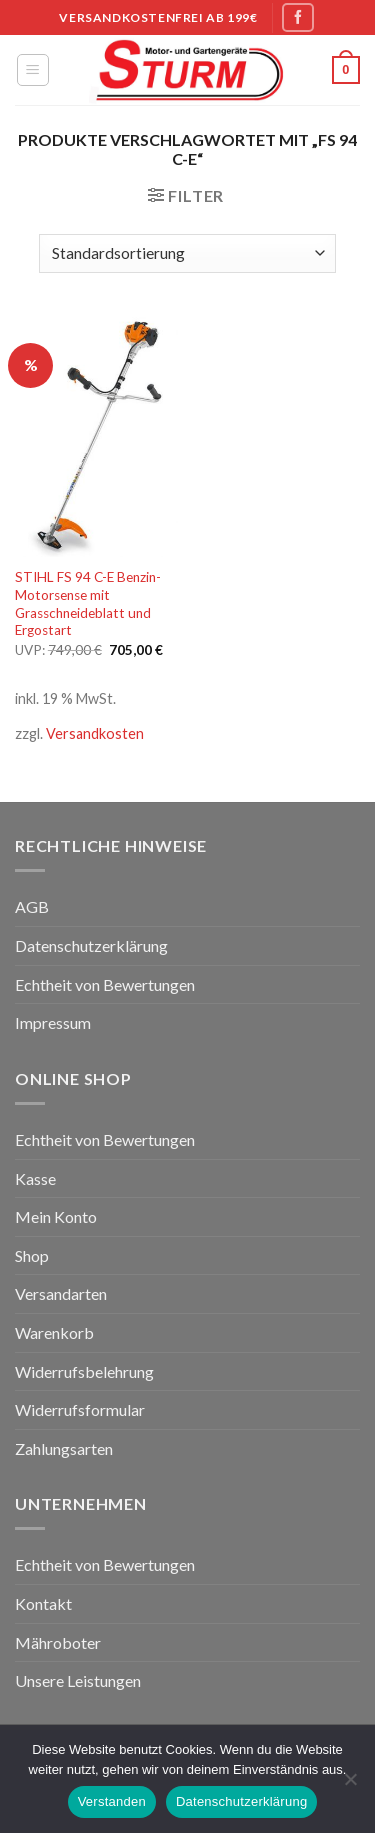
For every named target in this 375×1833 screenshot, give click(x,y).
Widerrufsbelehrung (84, 1371)
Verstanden (112, 1801)
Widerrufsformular (80, 1409)
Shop (32, 1255)
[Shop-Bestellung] (187, 253)
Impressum (53, 1022)
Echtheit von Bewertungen (105, 984)
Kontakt (43, 1603)
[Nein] (350, 1785)
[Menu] (33, 70)
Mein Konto (56, 1216)
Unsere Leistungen (78, 1680)
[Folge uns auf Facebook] (298, 17)
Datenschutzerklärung (91, 945)
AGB (32, 906)
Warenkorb (54, 1332)
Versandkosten (95, 733)
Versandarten (61, 1293)
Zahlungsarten (64, 1448)
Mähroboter (58, 1642)
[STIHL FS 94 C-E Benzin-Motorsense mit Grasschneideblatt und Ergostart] (96, 435)
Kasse (35, 1178)
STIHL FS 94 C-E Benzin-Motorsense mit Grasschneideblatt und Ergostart (88, 603)
